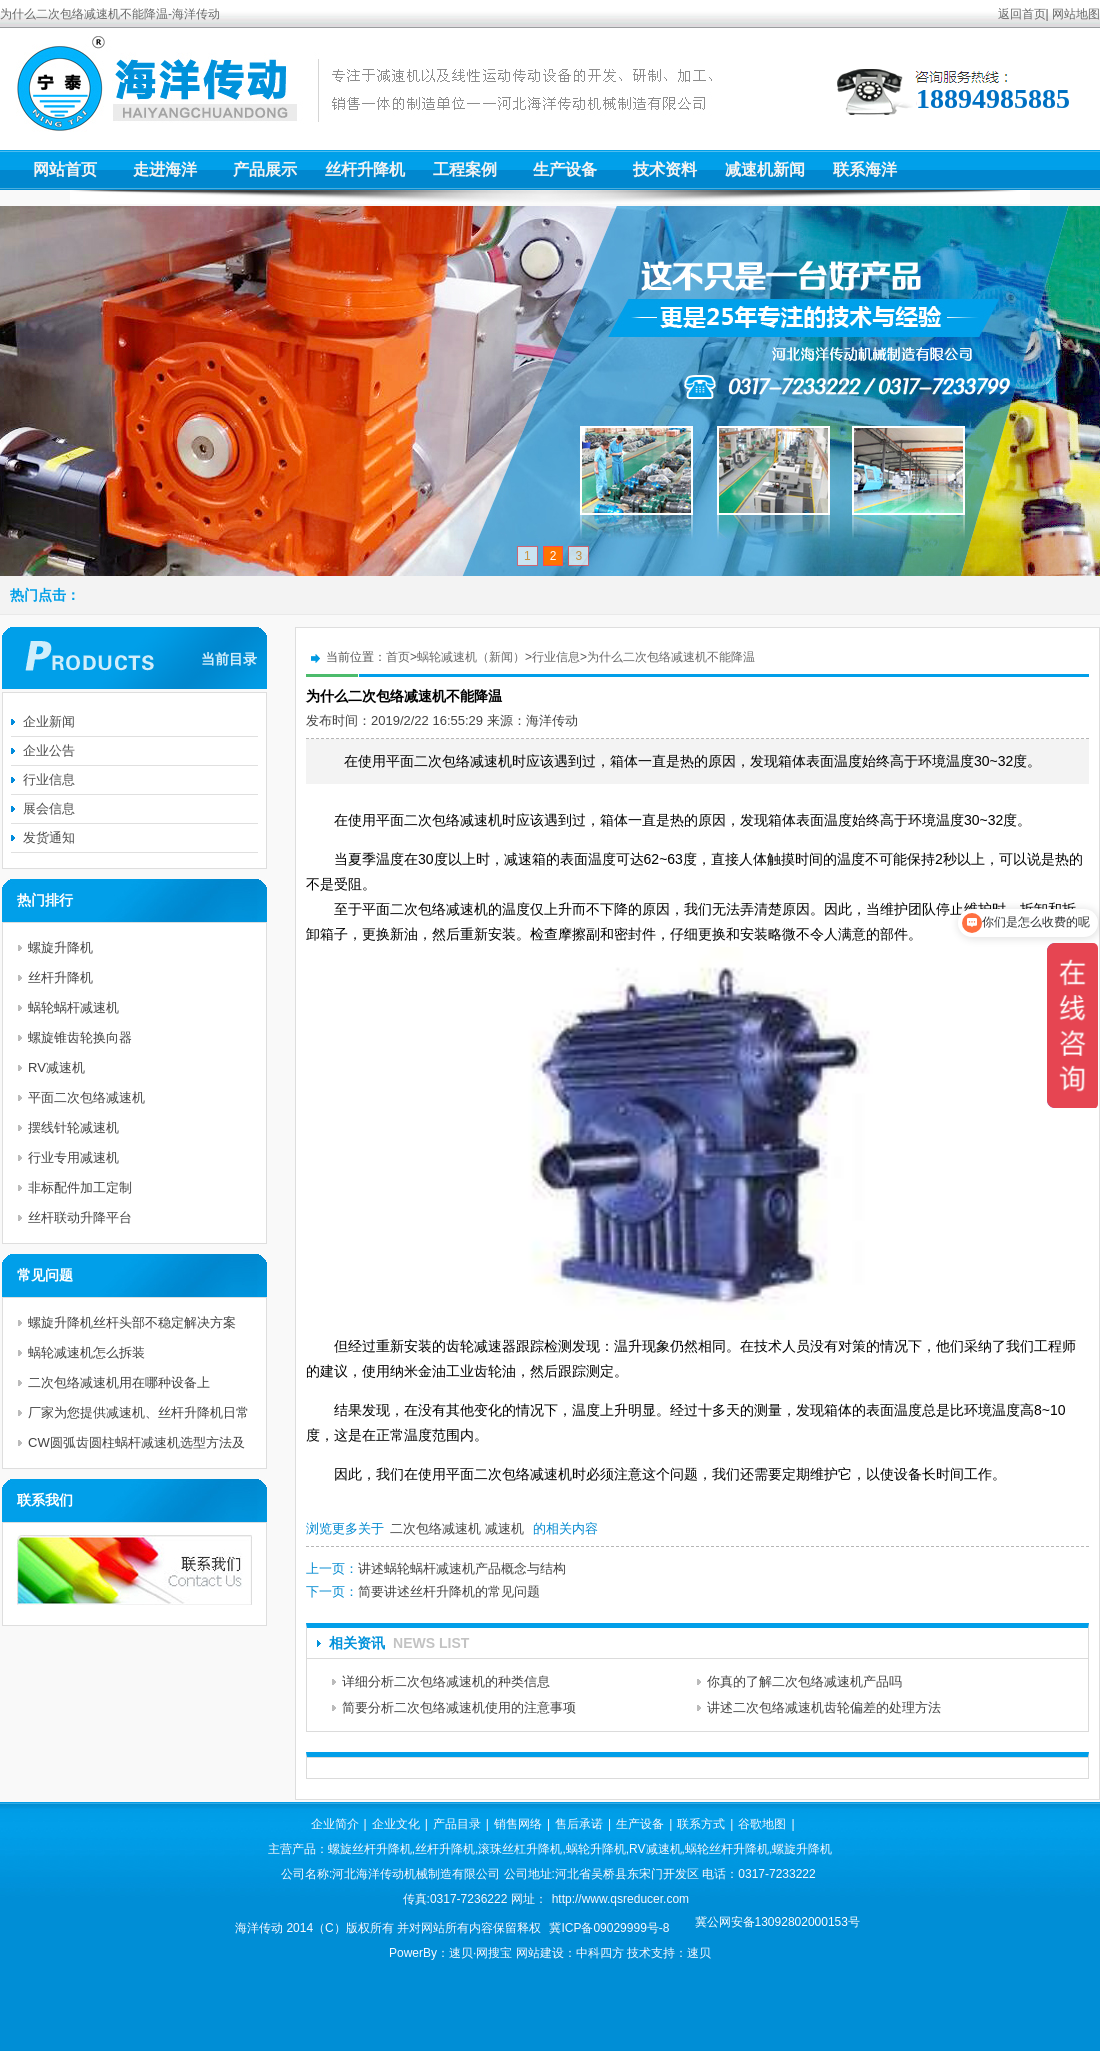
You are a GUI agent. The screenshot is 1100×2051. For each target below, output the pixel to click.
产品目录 (457, 1824)
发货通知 (49, 837)
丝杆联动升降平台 (80, 1217)
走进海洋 (165, 169)
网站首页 (65, 169)
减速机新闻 (765, 169)
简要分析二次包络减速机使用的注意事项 (459, 1707)
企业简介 (335, 1824)
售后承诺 (579, 1824)
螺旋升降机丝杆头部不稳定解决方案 (132, 1322)
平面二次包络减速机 (86, 1097)
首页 (398, 657)
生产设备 (565, 169)
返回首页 (1022, 14)
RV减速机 (56, 1067)
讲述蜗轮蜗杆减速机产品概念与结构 (462, 1568)
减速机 (504, 1528)
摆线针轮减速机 (73, 1127)
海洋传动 (552, 720)
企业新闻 (49, 721)
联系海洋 (865, 169)
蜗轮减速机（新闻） (471, 657)
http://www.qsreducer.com (620, 1899)
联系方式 (701, 1824)
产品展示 (265, 169)
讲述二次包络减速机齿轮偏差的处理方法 (824, 1707)
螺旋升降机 (60, 947)
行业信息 (556, 657)
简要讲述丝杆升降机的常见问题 (449, 1591)
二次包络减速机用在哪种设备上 (119, 1382)
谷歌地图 (762, 1824)
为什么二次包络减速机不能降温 (671, 657)
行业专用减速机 (73, 1157)
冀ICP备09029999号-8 (609, 1928)
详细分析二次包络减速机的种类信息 (446, 1681)
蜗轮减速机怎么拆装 (86, 1352)
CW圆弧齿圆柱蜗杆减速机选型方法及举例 (136, 1446)
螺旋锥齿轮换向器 (80, 1037)
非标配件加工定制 (80, 1187)
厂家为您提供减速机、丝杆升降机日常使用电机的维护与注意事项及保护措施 (138, 1416)
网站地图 (1076, 14)
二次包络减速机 (435, 1528)
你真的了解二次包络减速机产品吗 (804, 1681)
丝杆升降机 (365, 169)
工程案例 (465, 169)
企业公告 (49, 750)
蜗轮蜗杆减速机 (73, 1007)
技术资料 (665, 169)
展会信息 (49, 808)
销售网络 (518, 1824)
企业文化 (396, 1824)
